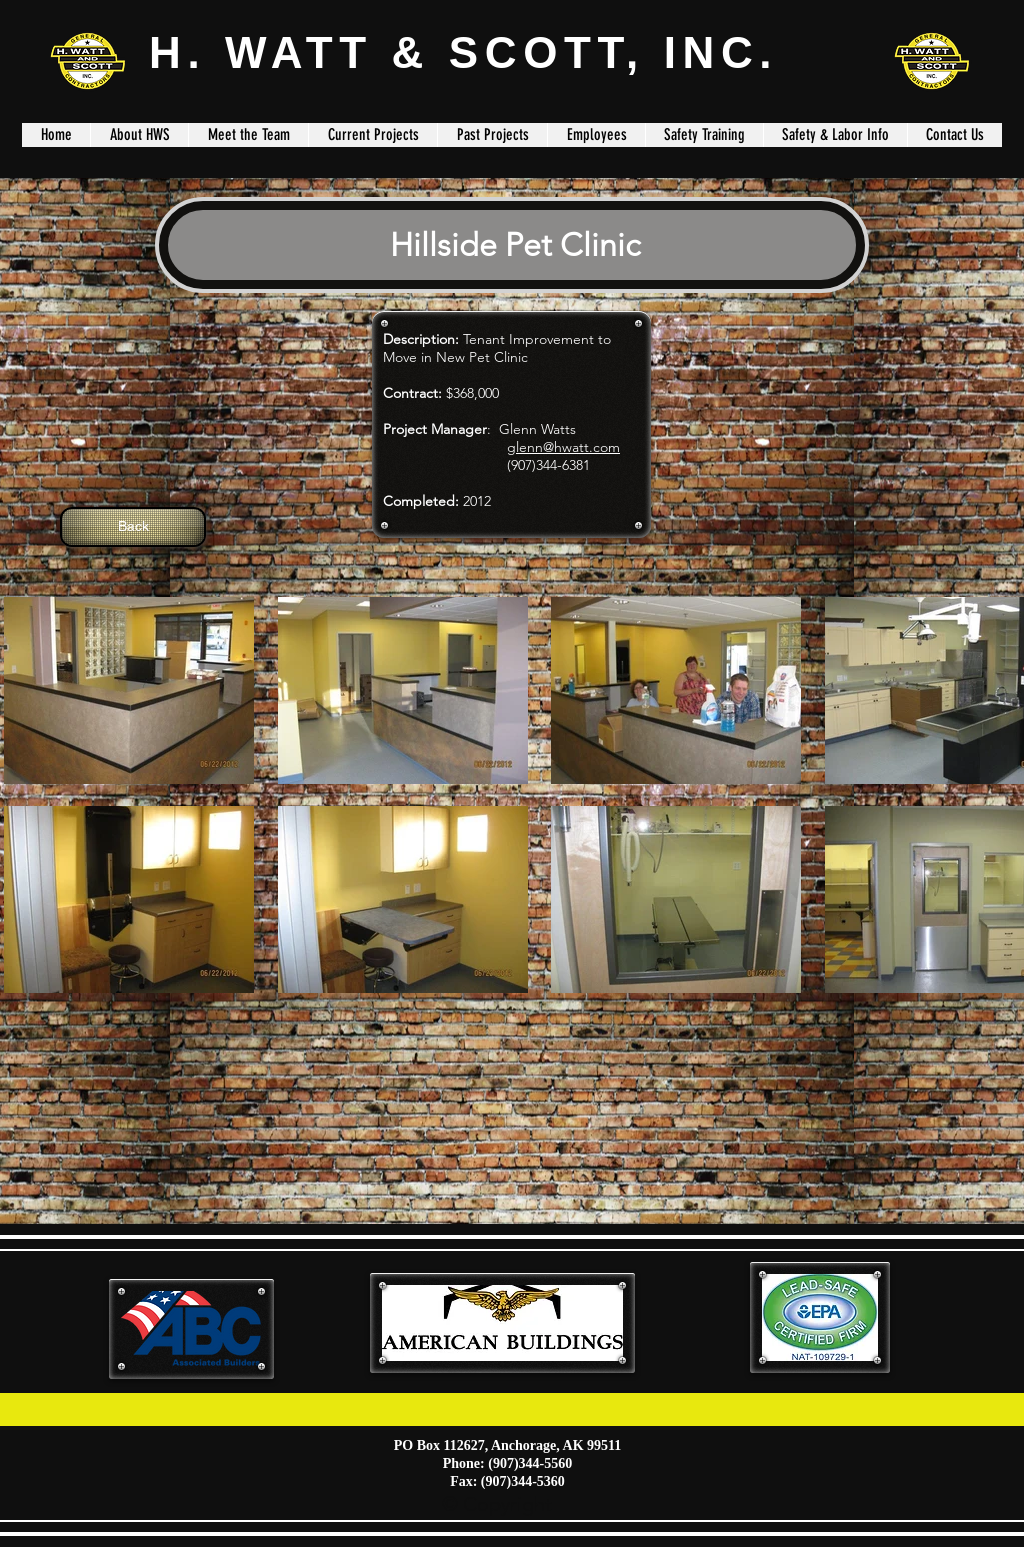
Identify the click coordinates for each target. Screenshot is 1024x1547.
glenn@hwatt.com (563, 447)
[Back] (133, 527)
